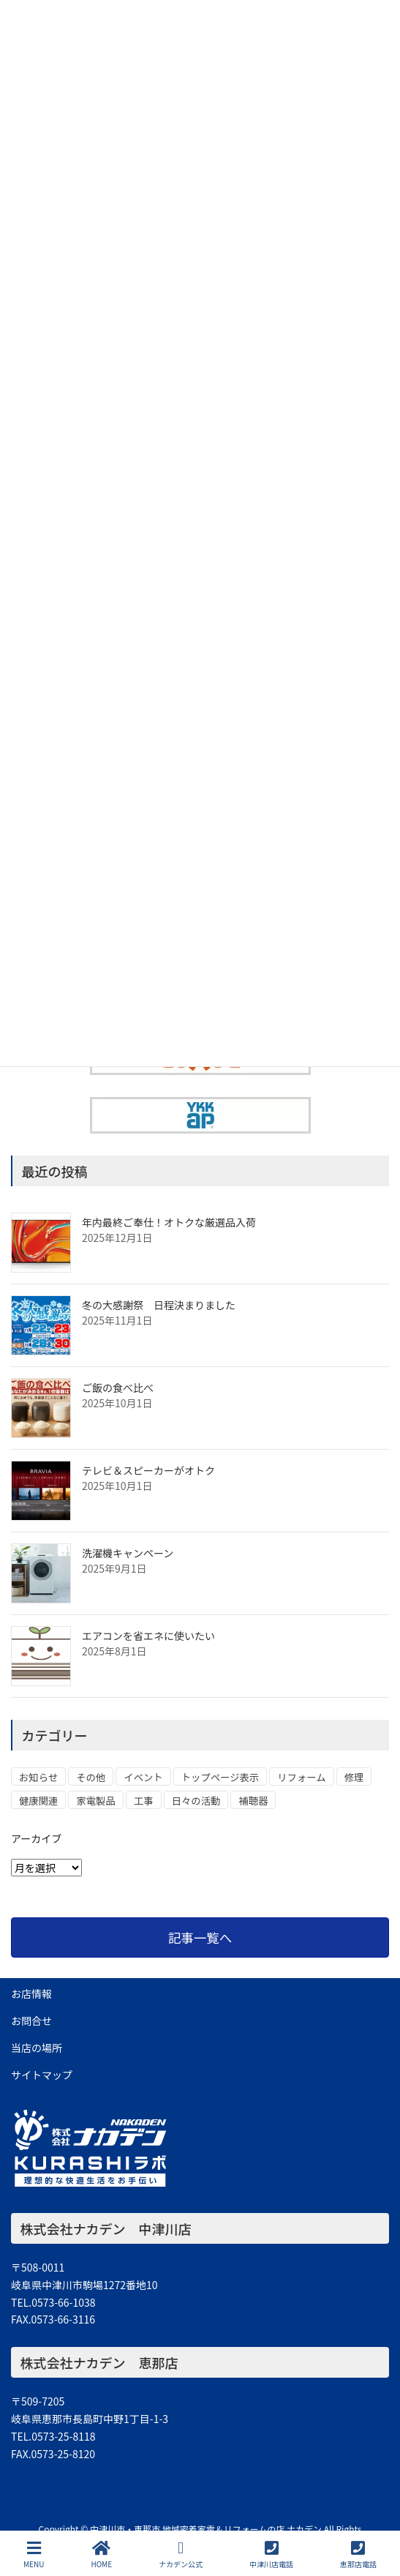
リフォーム (301, 1777)
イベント (143, 1777)
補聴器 (253, 1801)
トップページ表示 (220, 1777)
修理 (354, 1777)
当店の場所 (36, 2047)
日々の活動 (196, 1801)
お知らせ (38, 1777)
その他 (90, 1777)
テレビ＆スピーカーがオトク (148, 1470)
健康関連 (38, 1801)
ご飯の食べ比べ (118, 1387)
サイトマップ (41, 2074)
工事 (144, 1801)
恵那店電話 (358, 2554)
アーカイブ (36, 1838)
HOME (101, 2554)
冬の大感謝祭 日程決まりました (158, 1305)
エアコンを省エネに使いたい (148, 1635)
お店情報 (31, 1993)
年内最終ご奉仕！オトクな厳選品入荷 (169, 1222)
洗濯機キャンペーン (127, 1553)
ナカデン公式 (181, 2554)
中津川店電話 (271, 2554)
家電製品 (95, 1801)
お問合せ (31, 2020)
